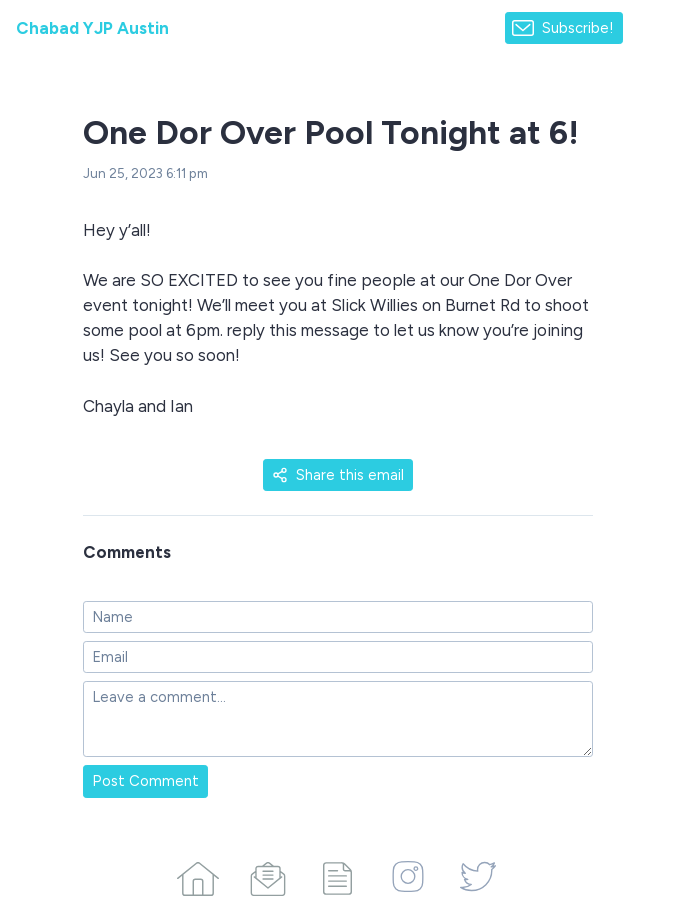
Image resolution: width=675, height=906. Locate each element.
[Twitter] (478, 875)
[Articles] (338, 875)
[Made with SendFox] (649, 28)
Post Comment (145, 781)
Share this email (338, 475)
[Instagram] (408, 875)
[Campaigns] (268, 875)
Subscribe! (578, 28)
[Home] (198, 875)
